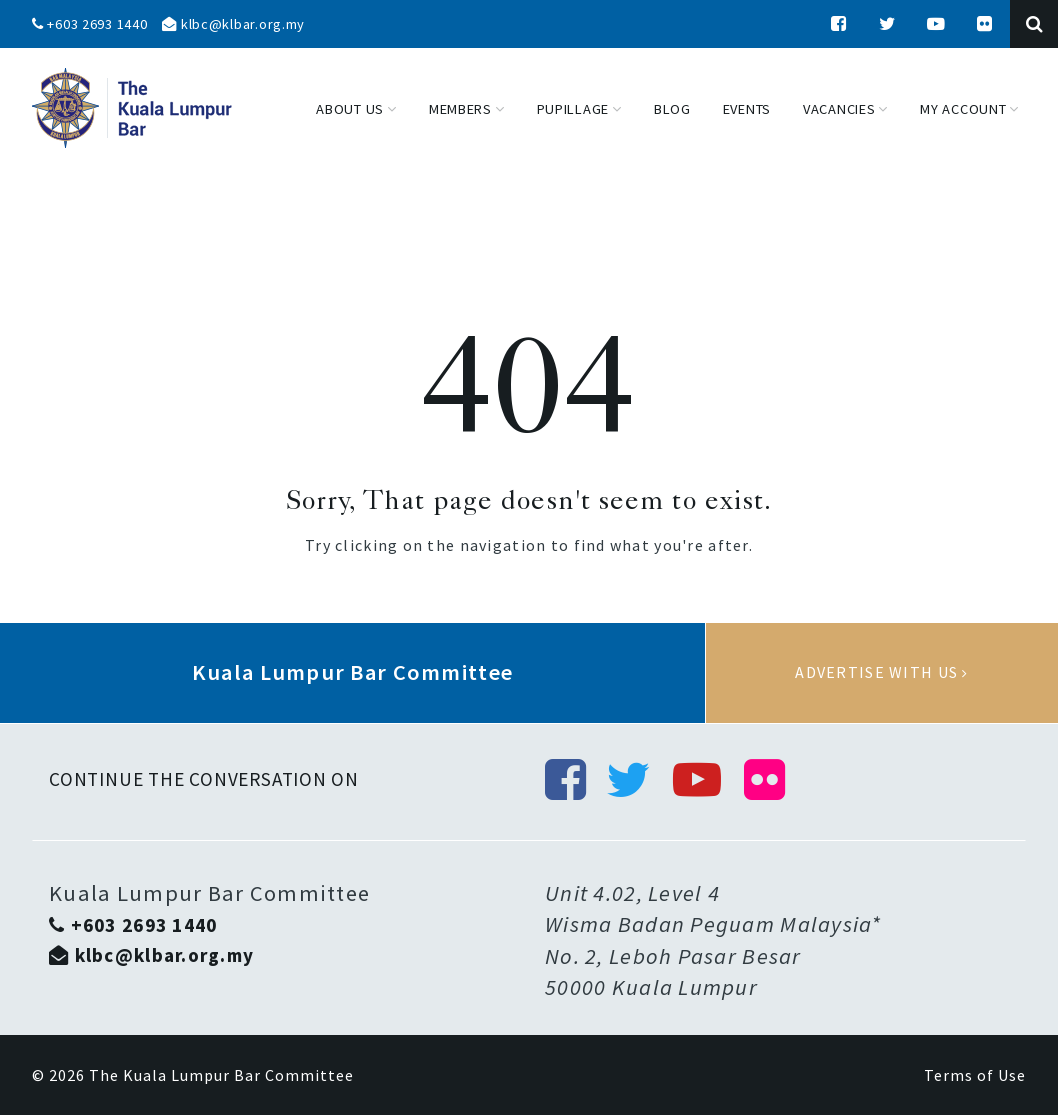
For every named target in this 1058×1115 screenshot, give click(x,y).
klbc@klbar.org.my (233, 24)
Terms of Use (975, 1075)
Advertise (882, 673)
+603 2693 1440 (90, 24)
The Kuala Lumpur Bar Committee (221, 1075)
